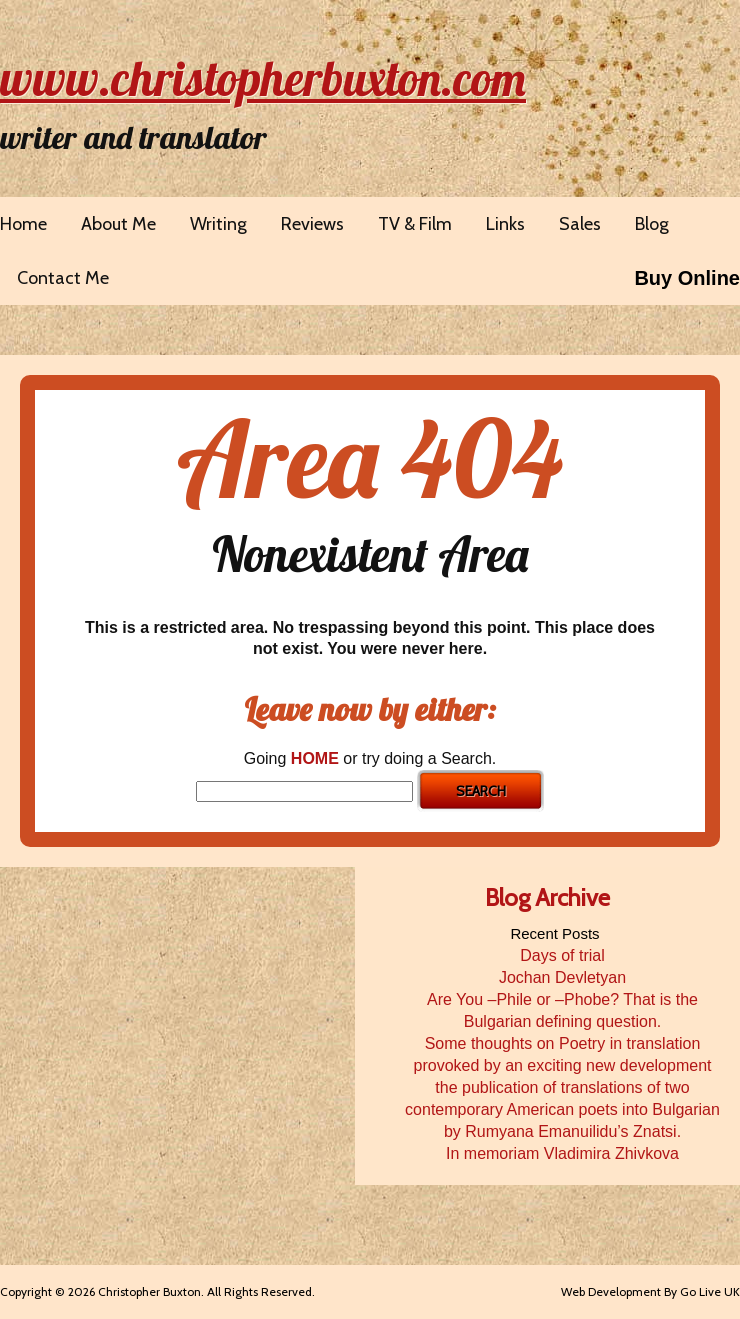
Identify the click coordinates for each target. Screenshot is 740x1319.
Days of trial (562, 955)
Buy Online (687, 278)
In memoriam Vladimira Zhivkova (562, 1153)
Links (505, 224)
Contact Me (63, 278)
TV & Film (415, 224)
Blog (652, 224)
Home (23, 224)
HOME (315, 758)
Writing (218, 224)
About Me (118, 224)
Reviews (312, 224)
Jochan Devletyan (562, 977)
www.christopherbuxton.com (263, 78)
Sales (580, 224)
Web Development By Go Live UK (650, 1291)
